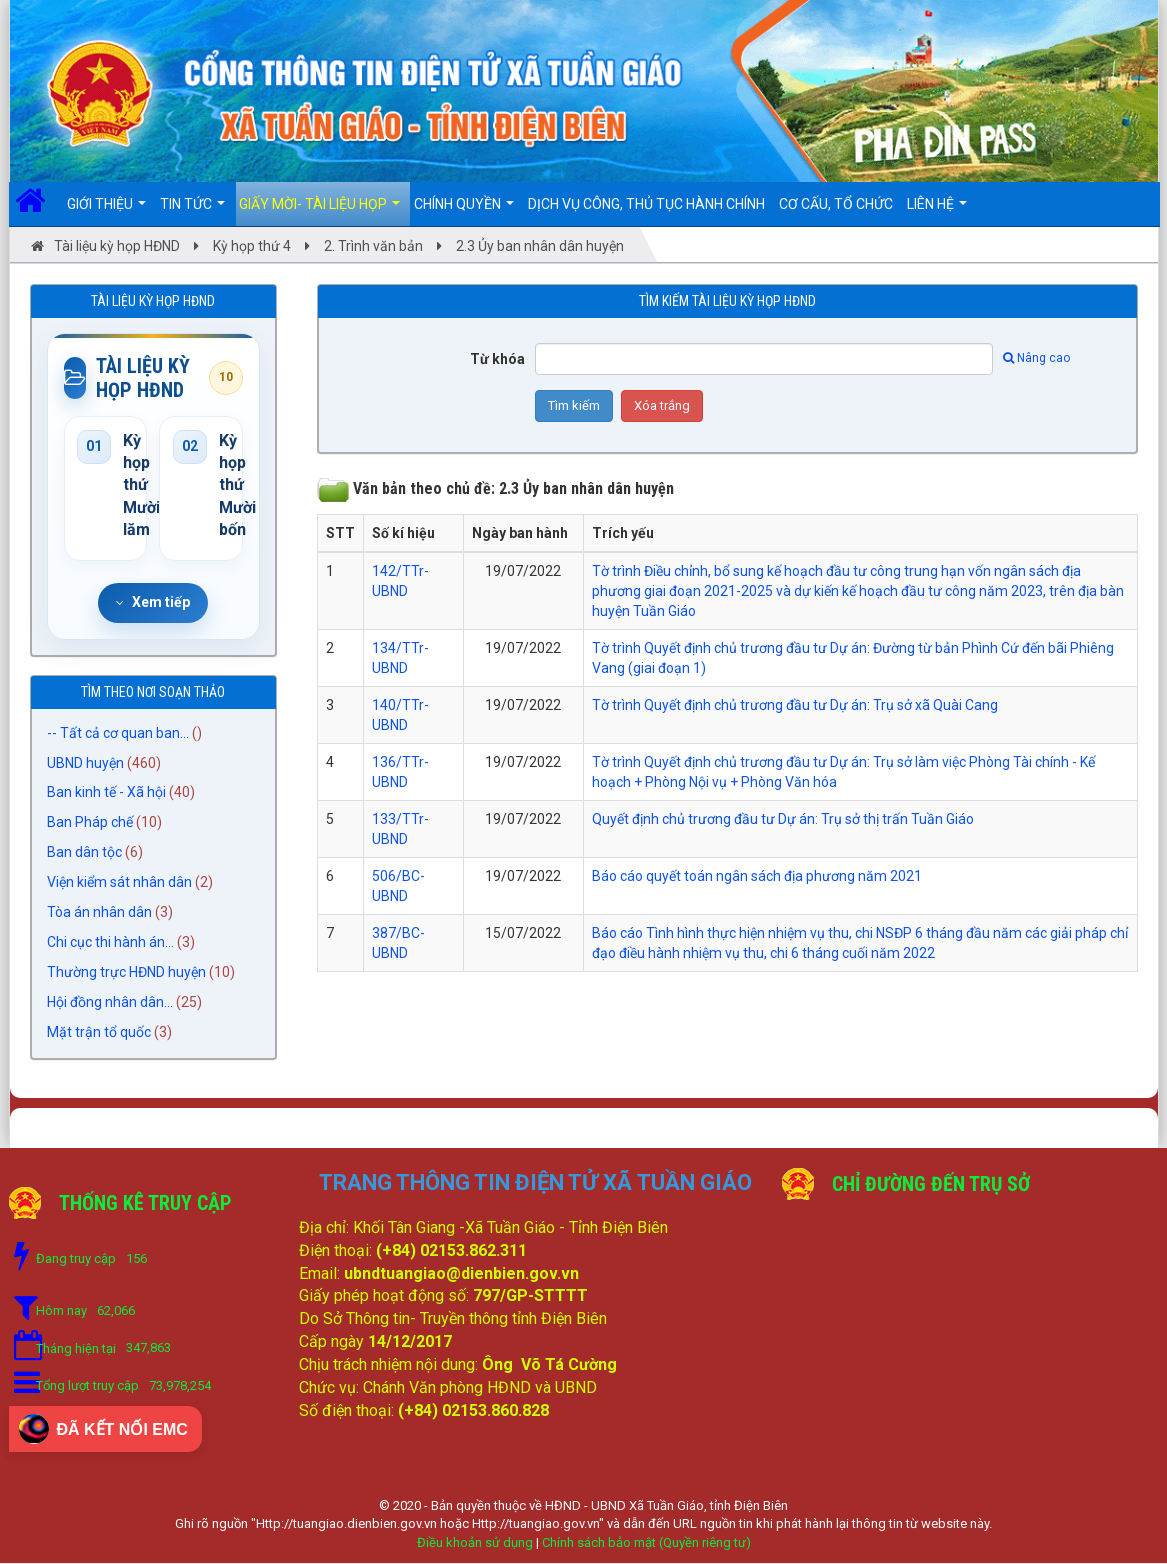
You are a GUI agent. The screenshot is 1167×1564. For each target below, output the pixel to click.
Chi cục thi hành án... (110, 944)
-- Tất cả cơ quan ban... (118, 734)
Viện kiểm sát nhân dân (119, 884)
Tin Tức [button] (192, 211)
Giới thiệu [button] (106, 211)
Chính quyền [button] (464, 211)
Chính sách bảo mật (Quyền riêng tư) (646, 1543)
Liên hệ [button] (937, 211)
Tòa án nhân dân (99, 914)
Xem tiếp (153, 603)
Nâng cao (1036, 358)
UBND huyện (85, 764)
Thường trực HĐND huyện (126, 974)
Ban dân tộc (84, 854)
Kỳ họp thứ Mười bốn (224, 486)
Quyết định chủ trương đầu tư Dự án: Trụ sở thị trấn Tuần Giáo (783, 819)
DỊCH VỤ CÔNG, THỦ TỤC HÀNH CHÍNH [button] (646, 204)
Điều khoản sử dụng (475, 1543)
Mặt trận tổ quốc (99, 1034)
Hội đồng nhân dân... (110, 1004)
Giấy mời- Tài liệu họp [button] (319, 211)
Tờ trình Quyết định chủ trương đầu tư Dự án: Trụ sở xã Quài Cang (795, 705)
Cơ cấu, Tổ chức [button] (836, 204)
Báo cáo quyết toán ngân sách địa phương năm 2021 (757, 876)
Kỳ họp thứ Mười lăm (129, 486)
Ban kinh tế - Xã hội (106, 794)
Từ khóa (497, 359)
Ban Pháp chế (90, 824)
